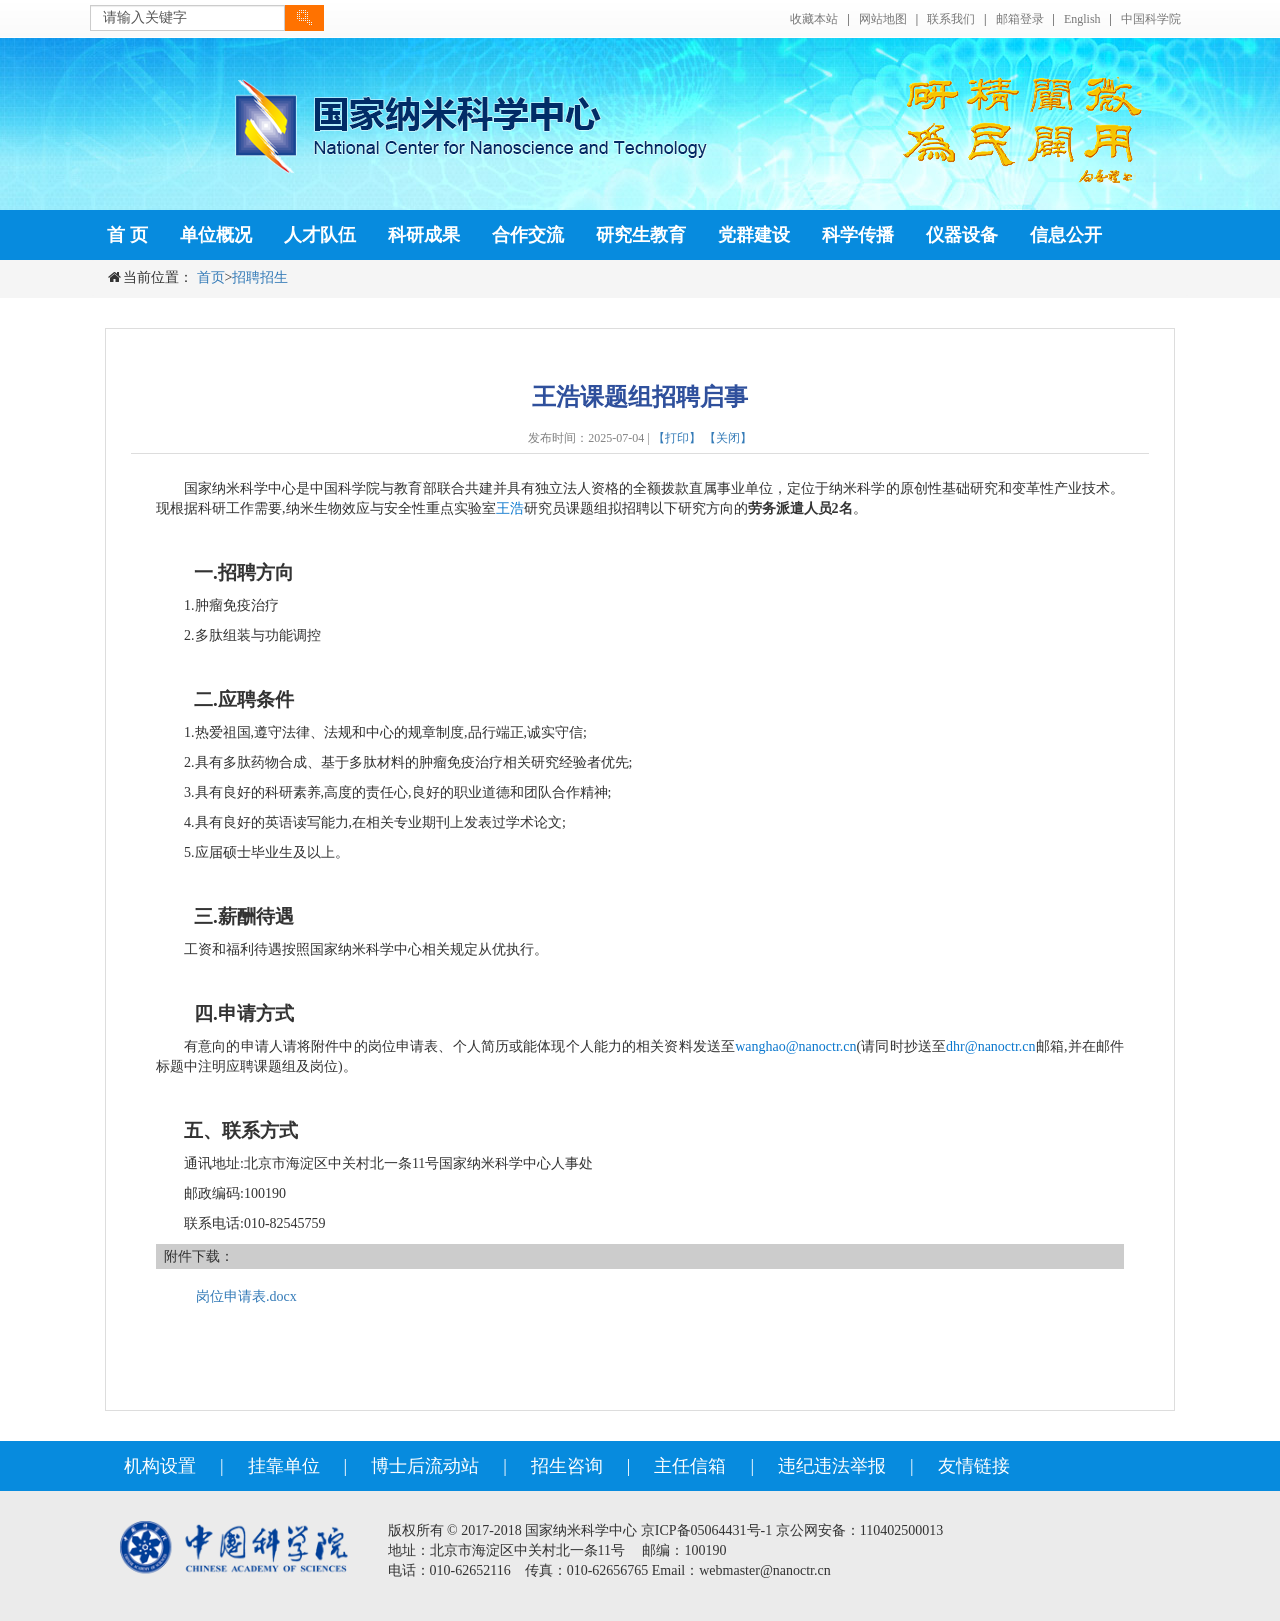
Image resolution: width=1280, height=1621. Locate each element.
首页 (211, 277)
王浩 (510, 508)
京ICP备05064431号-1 (706, 1530)
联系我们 (951, 19)
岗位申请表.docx (246, 1296)
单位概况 (216, 235)
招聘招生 (260, 277)
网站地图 (883, 19)
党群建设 (754, 235)
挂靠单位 (284, 1466)
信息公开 (1066, 235)
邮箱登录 (1020, 19)
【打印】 (677, 438)
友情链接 (974, 1466)
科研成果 (424, 235)
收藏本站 (814, 19)
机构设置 (160, 1466)
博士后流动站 (425, 1466)
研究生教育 (641, 235)
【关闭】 (728, 438)
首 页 (127, 235)
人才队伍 (320, 235)
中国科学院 (1151, 19)
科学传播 (858, 235)
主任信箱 (690, 1466)
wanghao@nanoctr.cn (795, 1046)
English (1082, 19)
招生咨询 (567, 1466)
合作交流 (528, 235)
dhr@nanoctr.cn (990, 1046)
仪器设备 (962, 235)
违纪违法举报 (832, 1466)
